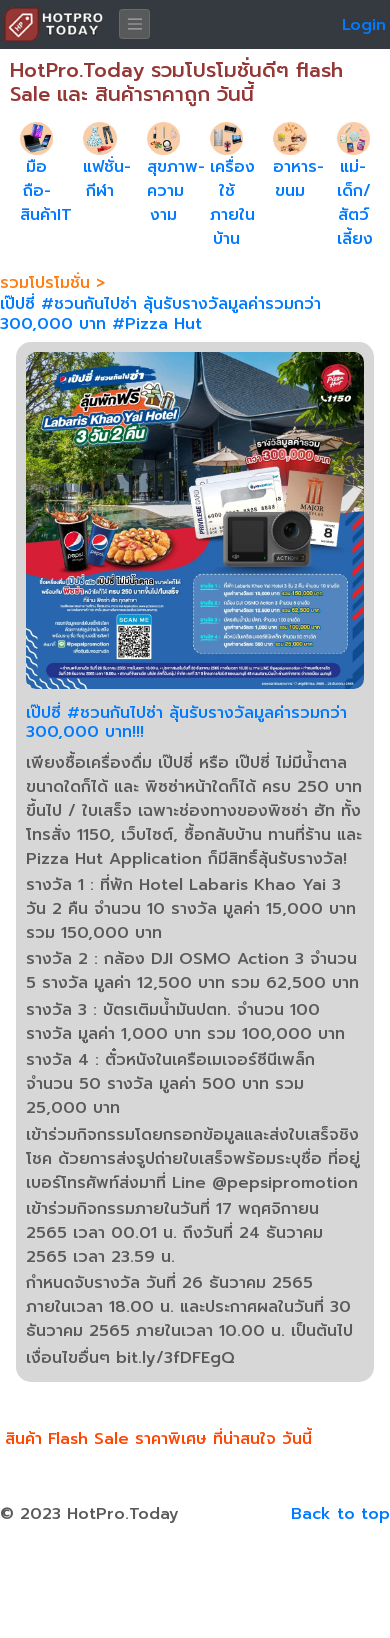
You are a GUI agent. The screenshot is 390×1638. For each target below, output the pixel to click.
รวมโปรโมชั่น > (52, 283)
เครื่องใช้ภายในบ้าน (232, 203)
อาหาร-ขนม (298, 179)
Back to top (340, 1514)
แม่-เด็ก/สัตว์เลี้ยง (355, 203)
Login (364, 25)
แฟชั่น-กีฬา (107, 179)
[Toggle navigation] (134, 24)
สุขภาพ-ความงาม (176, 191)
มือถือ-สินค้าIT (46, 191)
